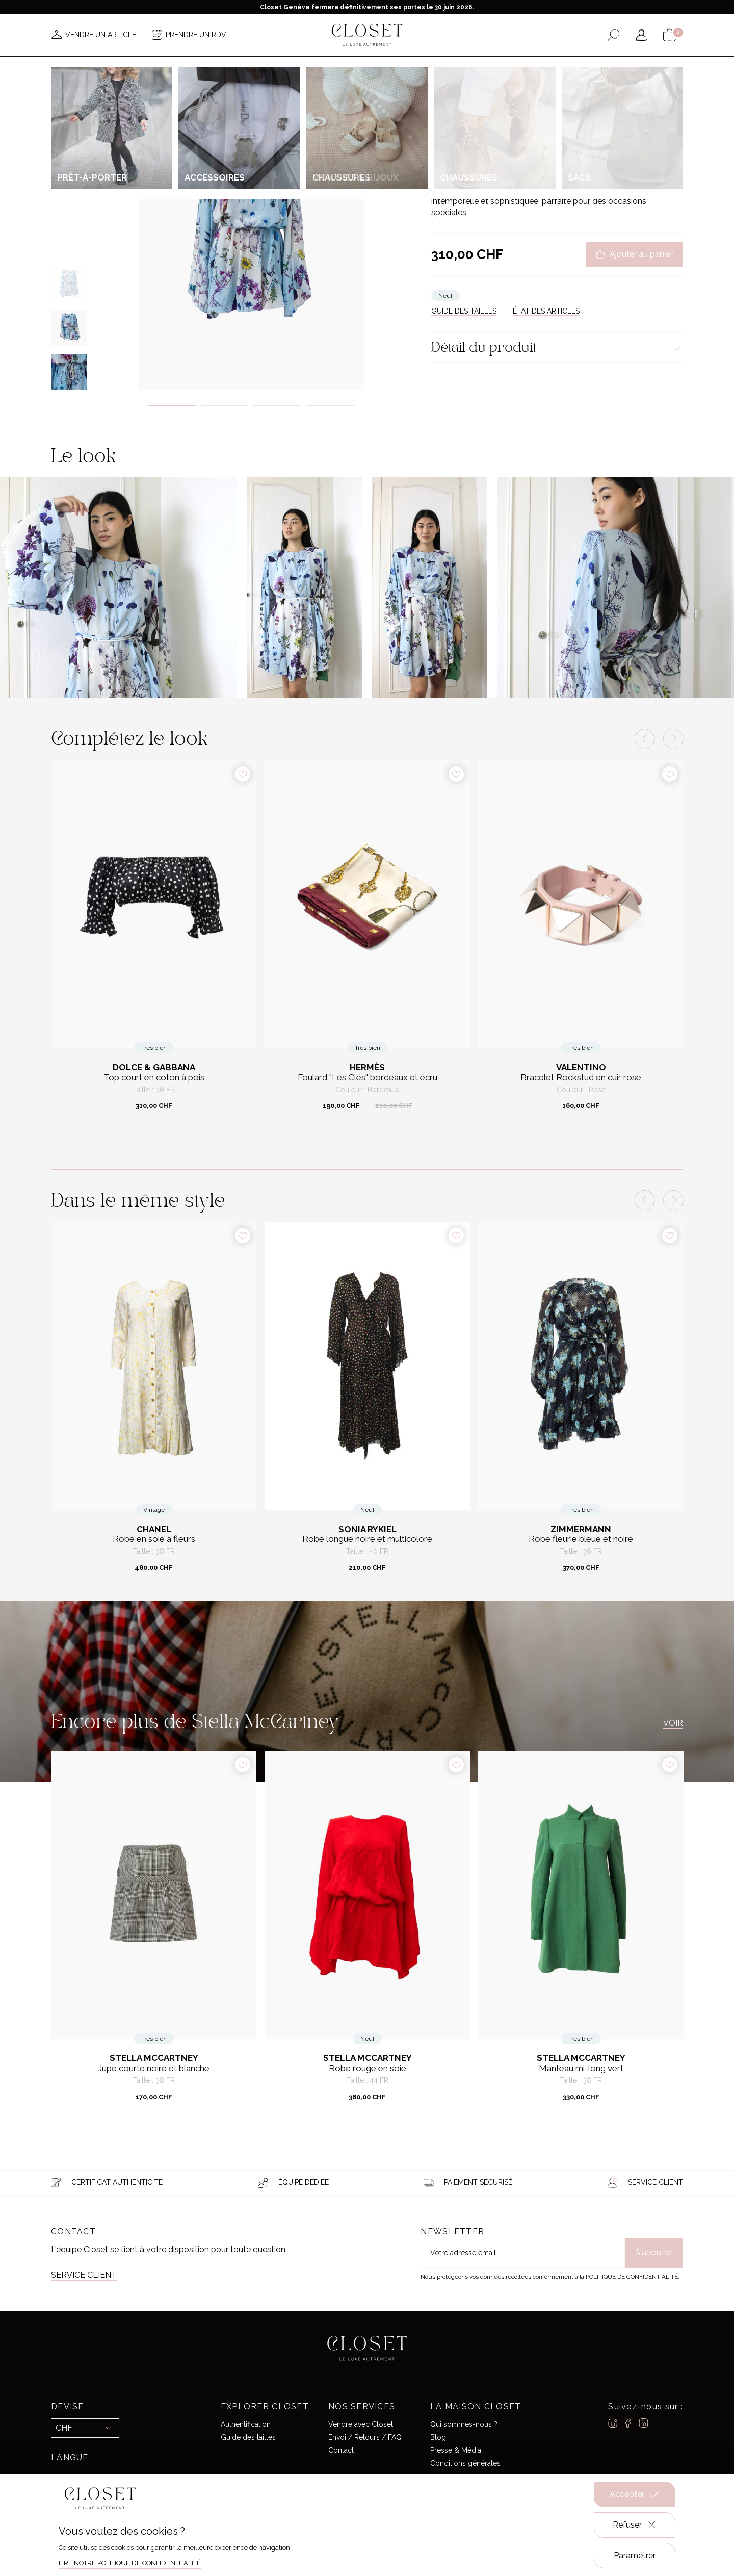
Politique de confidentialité (632, 2276)
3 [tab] (277, 405)
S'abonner (654, 2252)
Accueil (442, 109)
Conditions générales (465, 2463)
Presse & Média (455, 2450)
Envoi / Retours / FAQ (365, 2437)
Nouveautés (204, 65)
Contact (341, 2450)
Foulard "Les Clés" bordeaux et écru (367, 1078)
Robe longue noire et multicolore (367, 1539)
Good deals (428, 65)
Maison (475, 65)
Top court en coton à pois (153, 1078)
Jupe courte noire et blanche (153, 2068)
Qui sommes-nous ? (463, 2424)
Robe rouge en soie (367, 2068)
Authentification (246, 2424)
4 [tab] (330, 405)
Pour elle (473, 109)
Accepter (635, 2494)
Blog (438, 2437)
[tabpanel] (251, 233)
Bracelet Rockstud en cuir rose (580, 1078)
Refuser (635, 2525)
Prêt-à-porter (511, 109)
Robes (545, 109)
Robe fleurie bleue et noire (581, 1539)
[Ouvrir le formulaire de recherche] (613, 35)
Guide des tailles (248, 2437)
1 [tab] (172, 405)
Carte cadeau (527, 65)
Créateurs (374, 65)
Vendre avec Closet (360, 2424)
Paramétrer (635, 2555)
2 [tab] (225, 405)
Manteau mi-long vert (581, 2068)
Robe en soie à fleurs (154, 1539)
